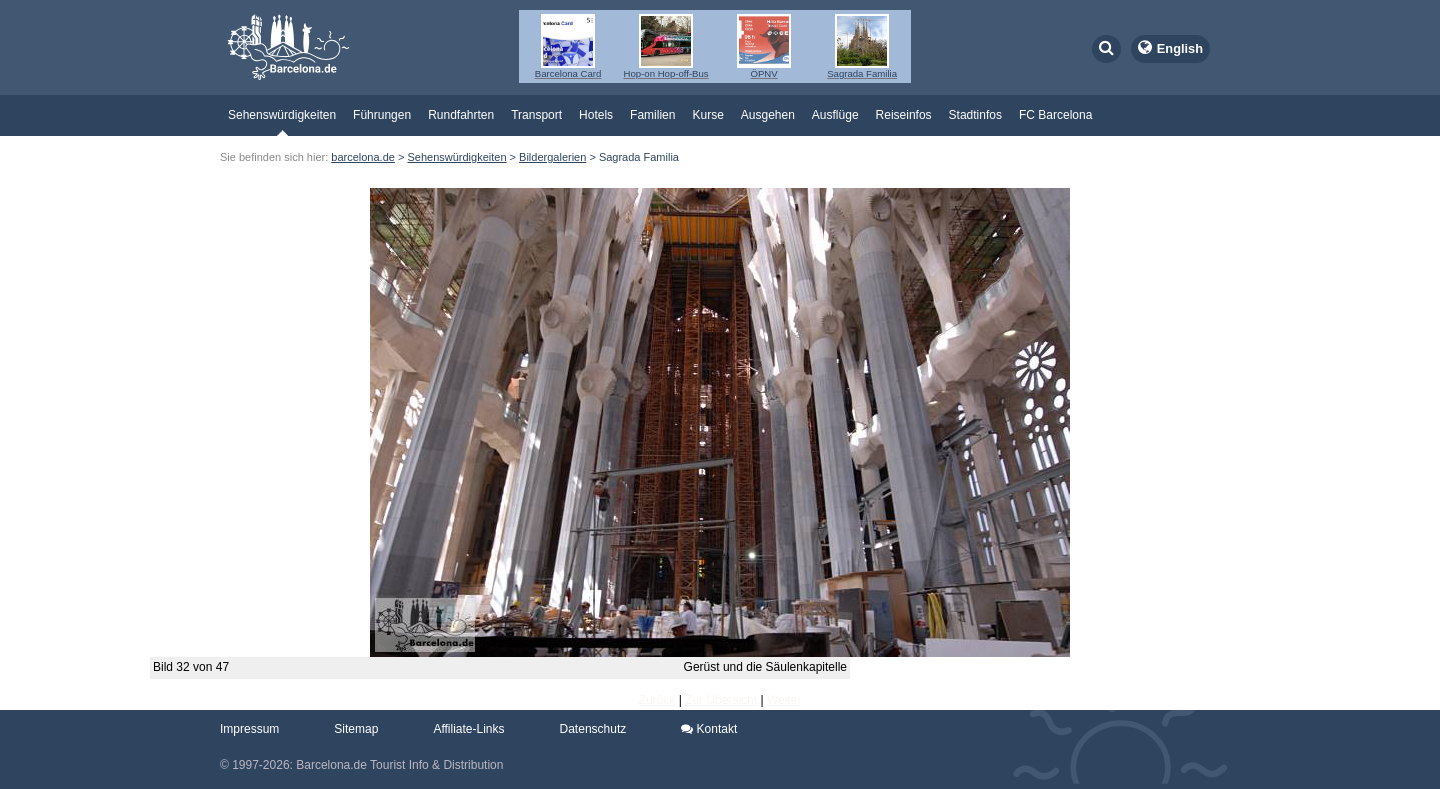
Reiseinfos (904, 115)
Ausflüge (835, 115)
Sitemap (356, 729)
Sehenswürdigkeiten (282, 115)
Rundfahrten (461, 115)
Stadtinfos (975, 115)
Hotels (596, 115)
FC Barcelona (1055, 115)
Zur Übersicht (721, 700)
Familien (652, 115)
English (1180, 48)
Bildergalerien (552, 157)
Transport (536, 115)
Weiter (784, 700)
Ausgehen (768, 115)
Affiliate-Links (468, 729)
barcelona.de (363, 157)
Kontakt (709, 729)
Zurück (657, 700)
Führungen (382, 115)
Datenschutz (593, 729)
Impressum (249, 729)
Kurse (707, 115)
